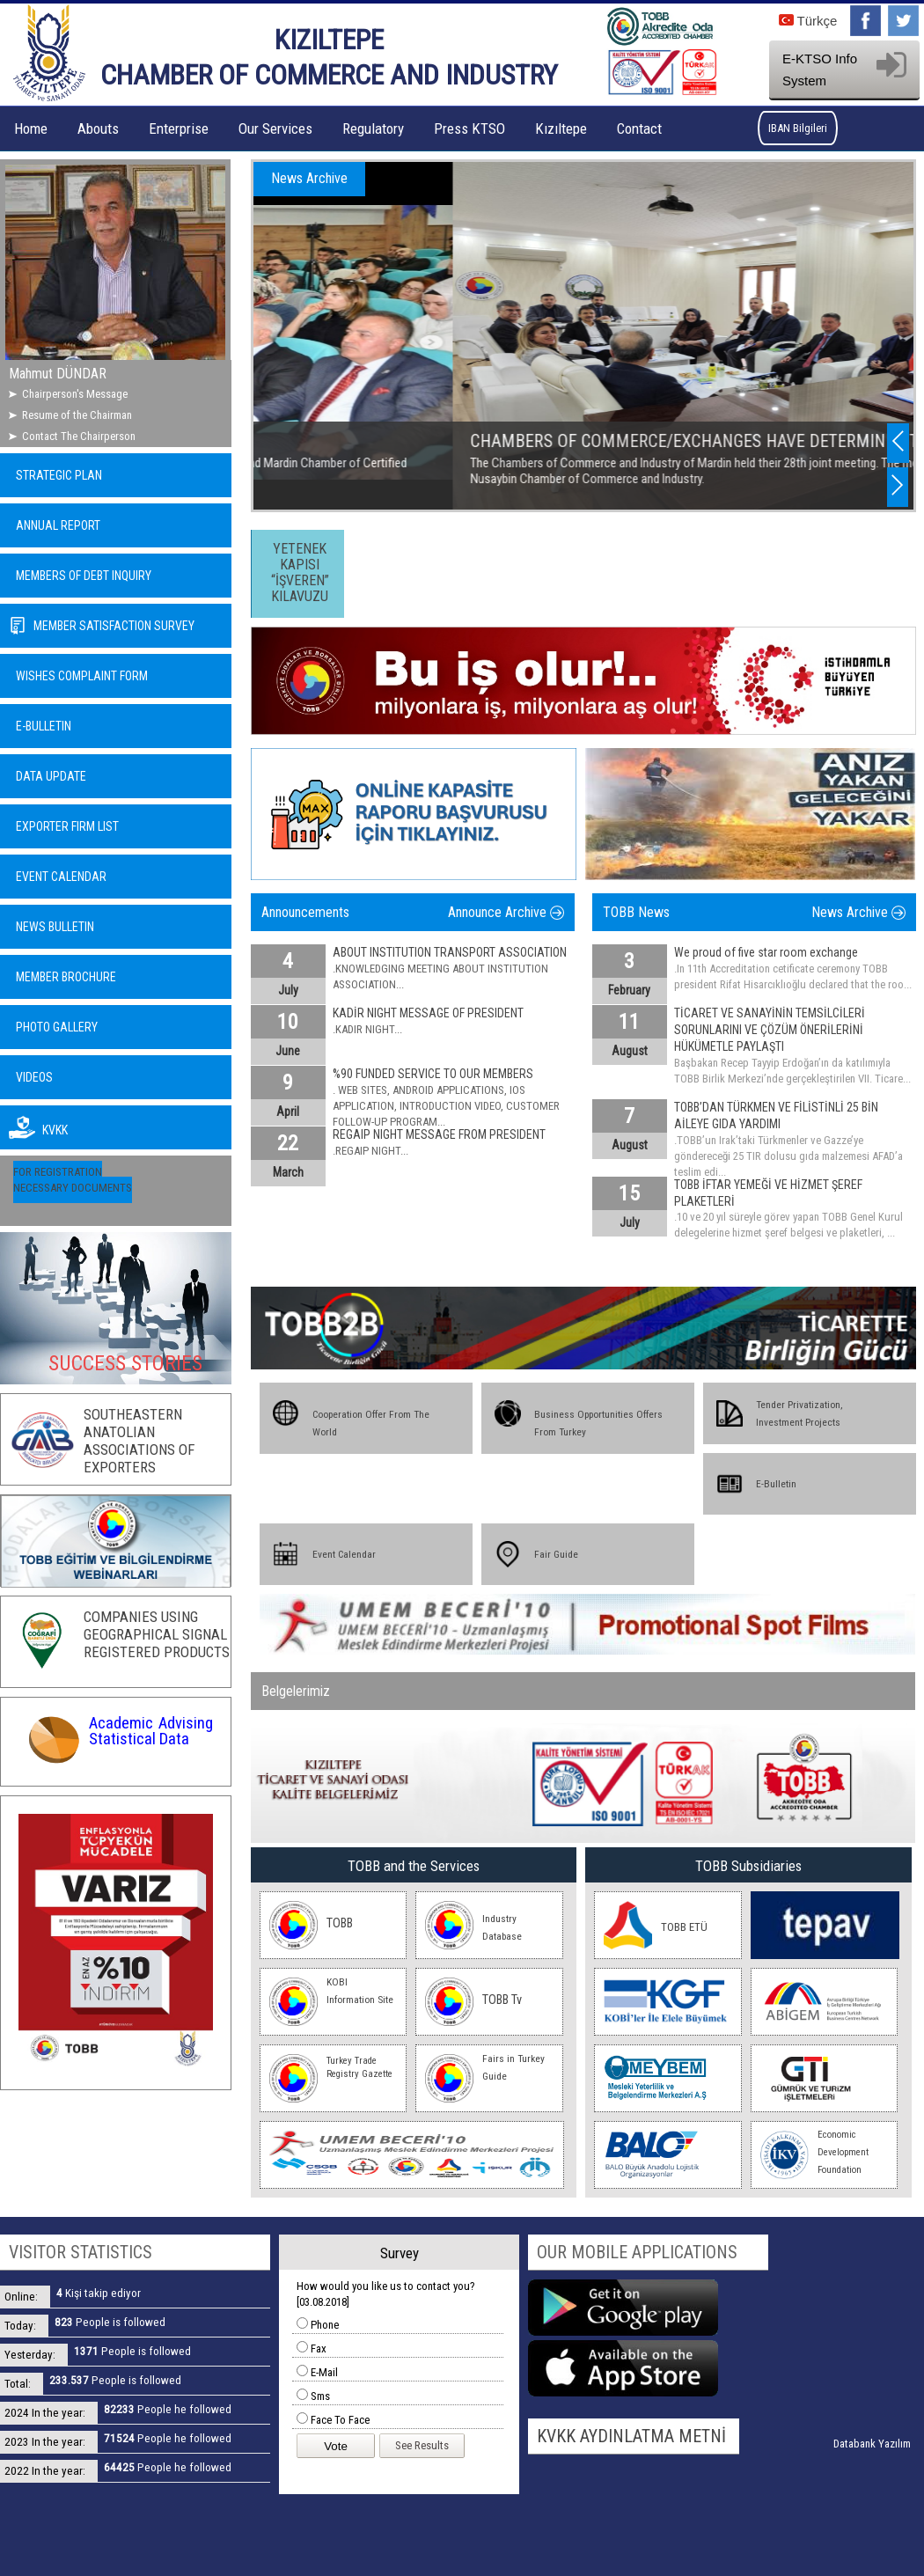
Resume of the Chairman (77, 415)
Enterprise (179, 128)
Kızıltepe (561, 128)
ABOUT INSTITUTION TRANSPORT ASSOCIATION (450, 952)
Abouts (98, 128)
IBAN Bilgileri (797, 128)
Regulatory (373, 128)
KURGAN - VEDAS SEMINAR (356, 440)
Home (31, 128)
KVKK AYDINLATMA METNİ (631, 2436)
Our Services (275, 128)
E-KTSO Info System (844, 70)
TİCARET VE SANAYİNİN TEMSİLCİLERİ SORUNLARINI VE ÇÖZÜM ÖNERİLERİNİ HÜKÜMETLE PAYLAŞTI (769, 1029)
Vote (336, 2446)
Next (897, 485)
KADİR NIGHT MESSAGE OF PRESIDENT (428, 1013)
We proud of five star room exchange (766, 952)
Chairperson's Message (75, 393)
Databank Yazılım (872, 2443)
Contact (639, 128)
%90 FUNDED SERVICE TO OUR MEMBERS (433, 1074)
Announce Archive (497, 912)
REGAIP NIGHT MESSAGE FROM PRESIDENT (439, 1134)
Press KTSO (469, 128)
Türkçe (808, 20)
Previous (897, 441)
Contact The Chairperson (79, 436)
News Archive (849, 912)
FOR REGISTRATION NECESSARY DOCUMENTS (72, 1179)
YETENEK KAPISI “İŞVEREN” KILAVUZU (300, 572)
